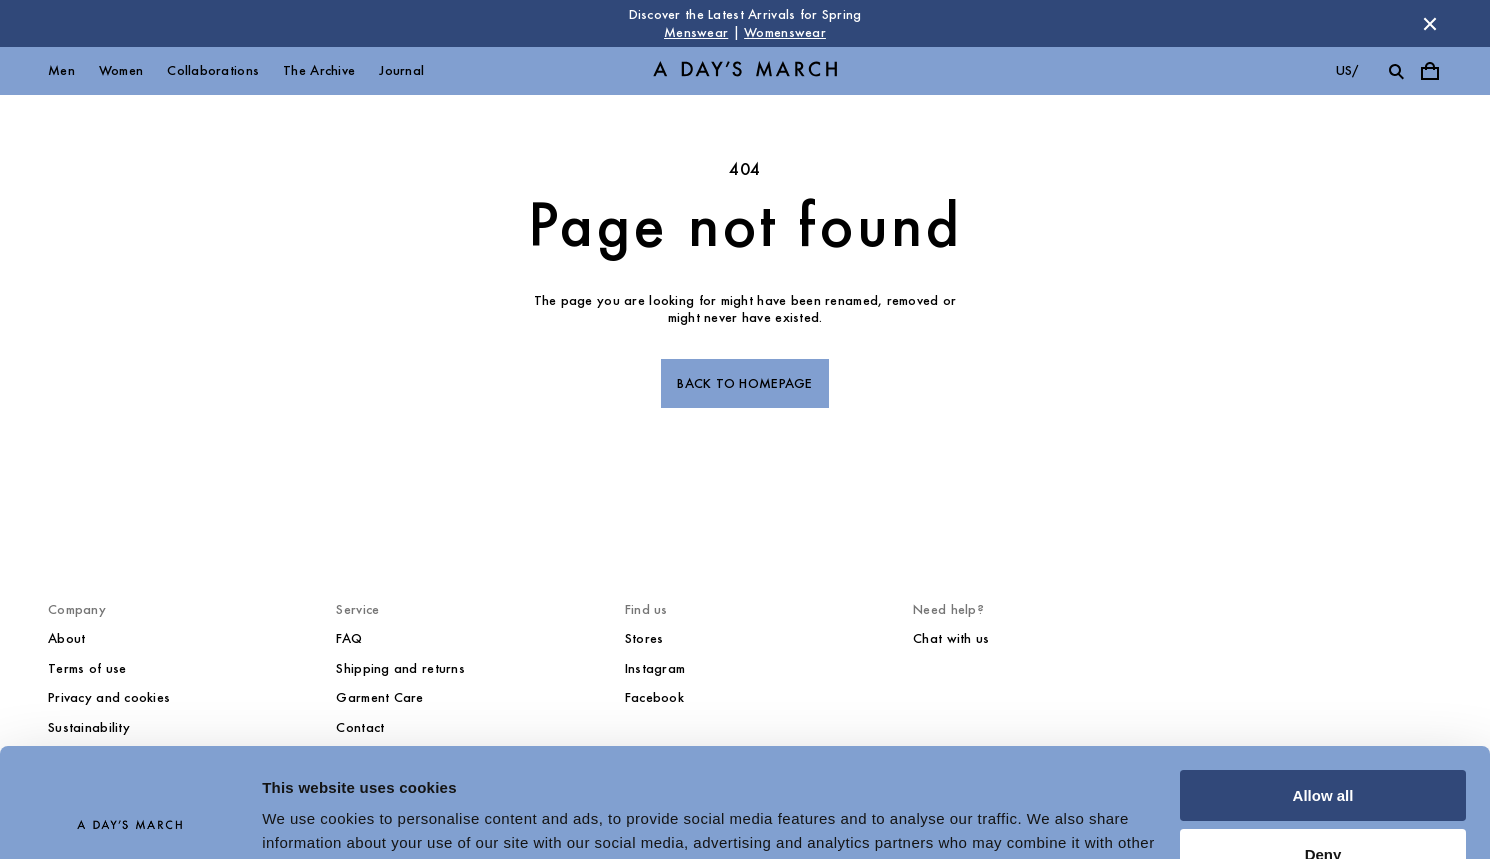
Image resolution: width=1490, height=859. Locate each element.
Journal (401, 70)
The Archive (319, 70)
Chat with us (951, 638)
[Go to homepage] (745, 71)
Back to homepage (744, 383)
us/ (1347, 70)
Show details (308, 819)
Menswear (696, 32)
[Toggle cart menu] (1430, 71)
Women (121, 70)
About (66, 638)
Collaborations (213, 70)
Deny (1323, 751)
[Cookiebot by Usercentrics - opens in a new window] (129, 820)
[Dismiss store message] (1430, 24)
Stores (644, 638)
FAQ (349, 638)
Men (61, 70)
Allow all (1323, 693)
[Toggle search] (1396, 71)
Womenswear (785, 32)
